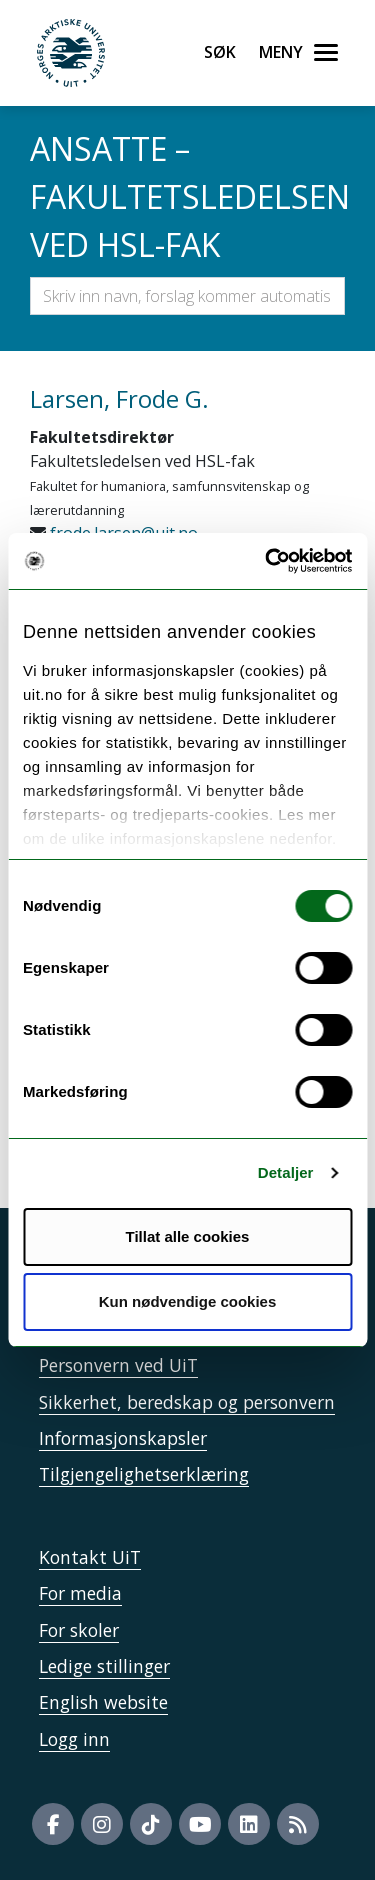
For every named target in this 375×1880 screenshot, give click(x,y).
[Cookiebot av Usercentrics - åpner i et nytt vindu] (267, 561)
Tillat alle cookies (188, 1236)
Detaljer (286, 1172)
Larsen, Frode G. (119, 398)
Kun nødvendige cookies (188, 1301)
